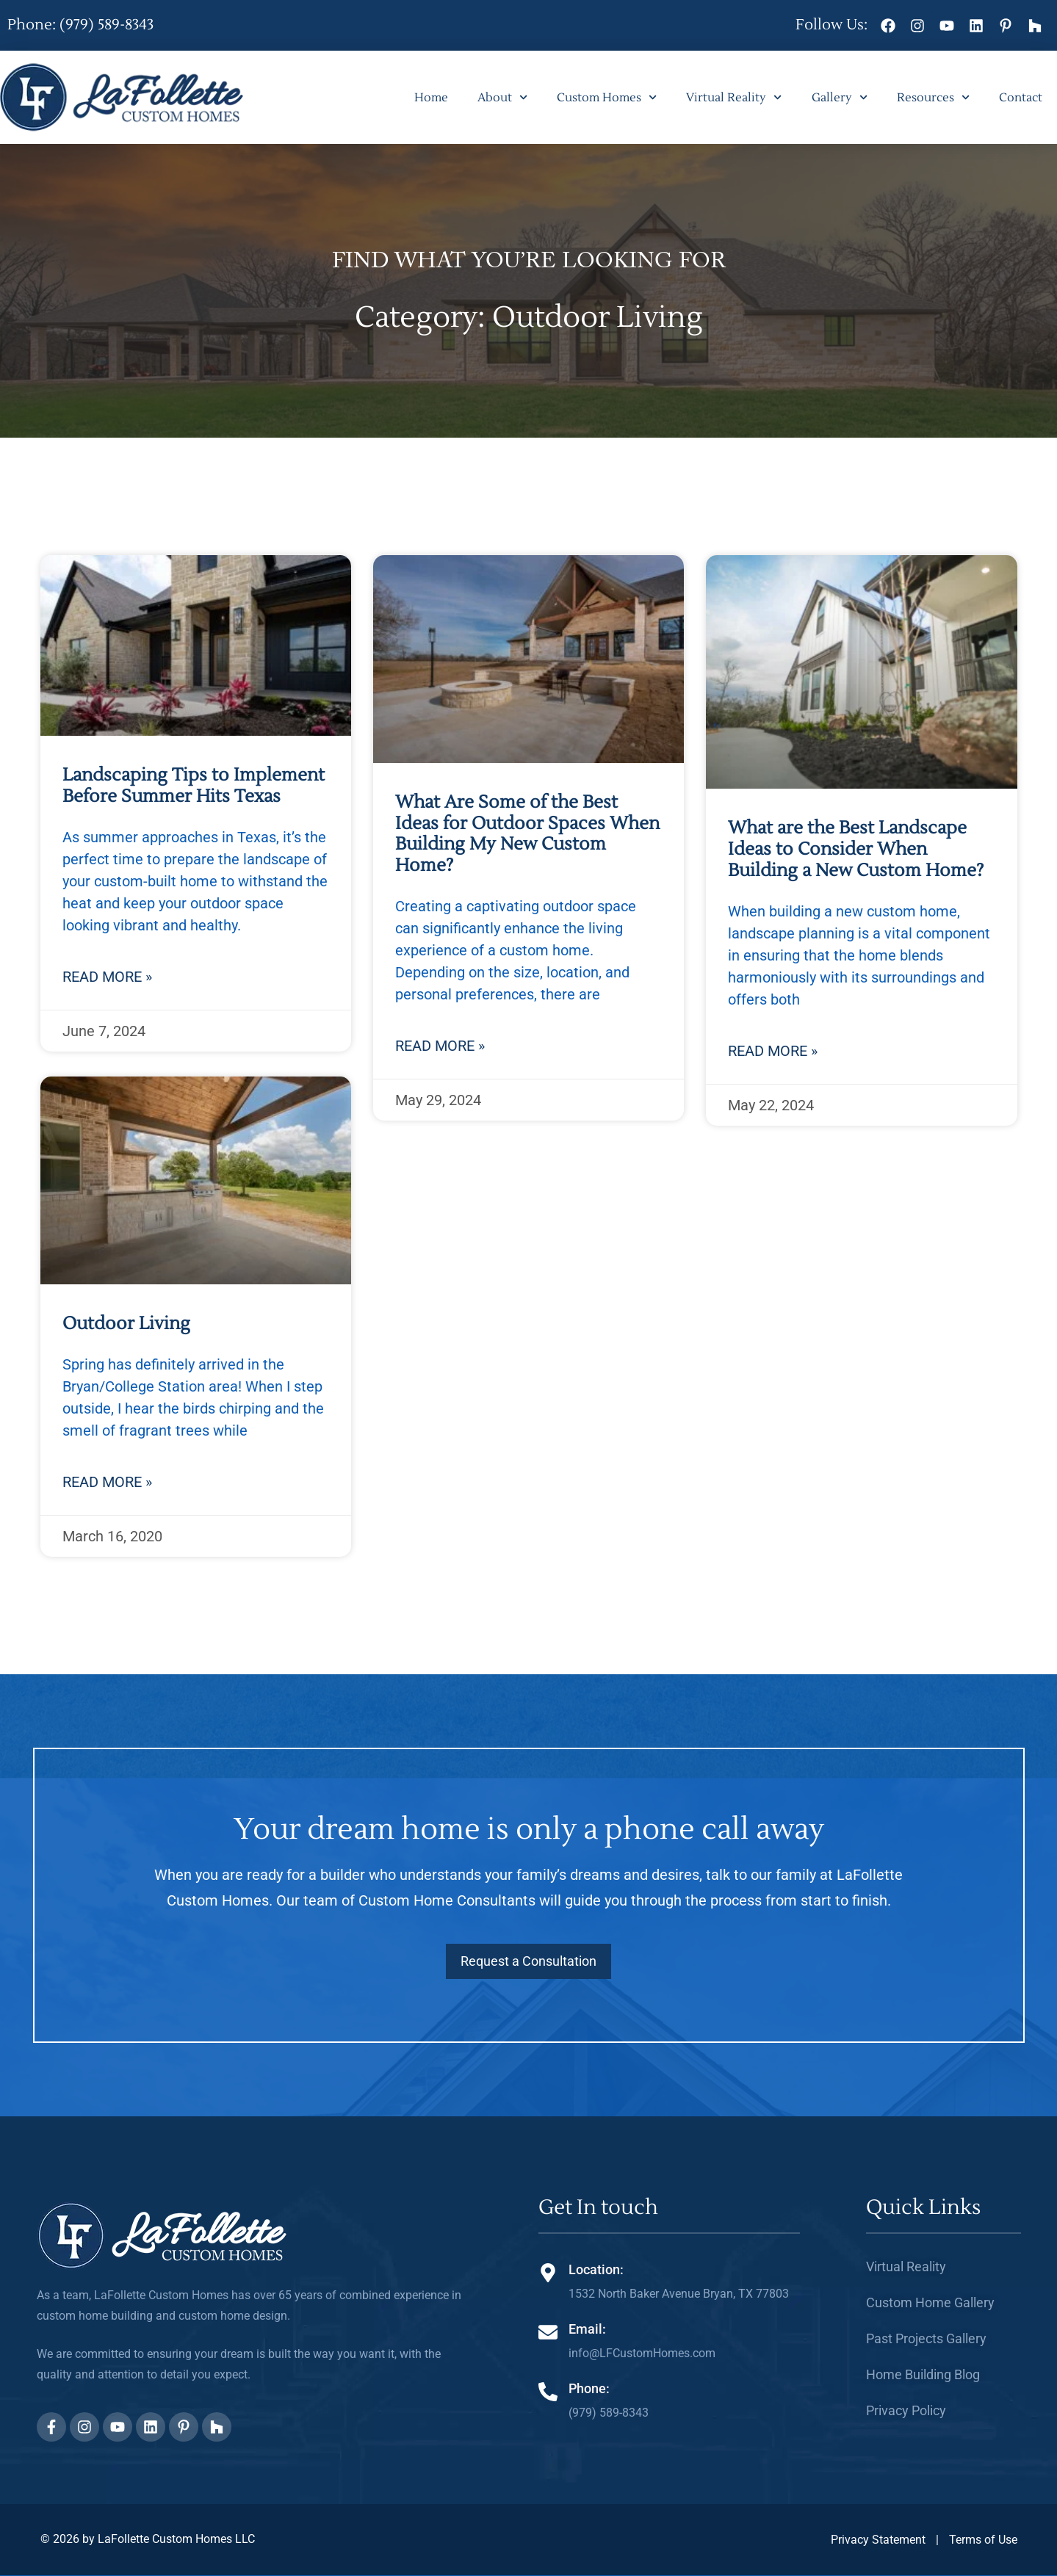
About (502, 97)
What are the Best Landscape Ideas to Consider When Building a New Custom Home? (856, 849)
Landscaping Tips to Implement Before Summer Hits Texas (193, 786)
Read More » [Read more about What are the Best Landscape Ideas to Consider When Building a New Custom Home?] (773, 1051)
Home (431, 97)
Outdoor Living (126, 1324)
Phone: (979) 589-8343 (80, 25)
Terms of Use (983, 2540)
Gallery (839, 97)
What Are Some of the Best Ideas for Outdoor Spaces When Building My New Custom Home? (527, 834)
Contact (1020, 97)
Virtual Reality (734, 97)
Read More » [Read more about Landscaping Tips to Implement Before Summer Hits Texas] (107, 976)
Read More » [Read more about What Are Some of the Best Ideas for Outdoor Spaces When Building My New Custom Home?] (440, 1045)
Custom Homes (607, 97)
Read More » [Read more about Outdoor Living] (107, 1482)
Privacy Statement (878, 2540)
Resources (933, 97)
